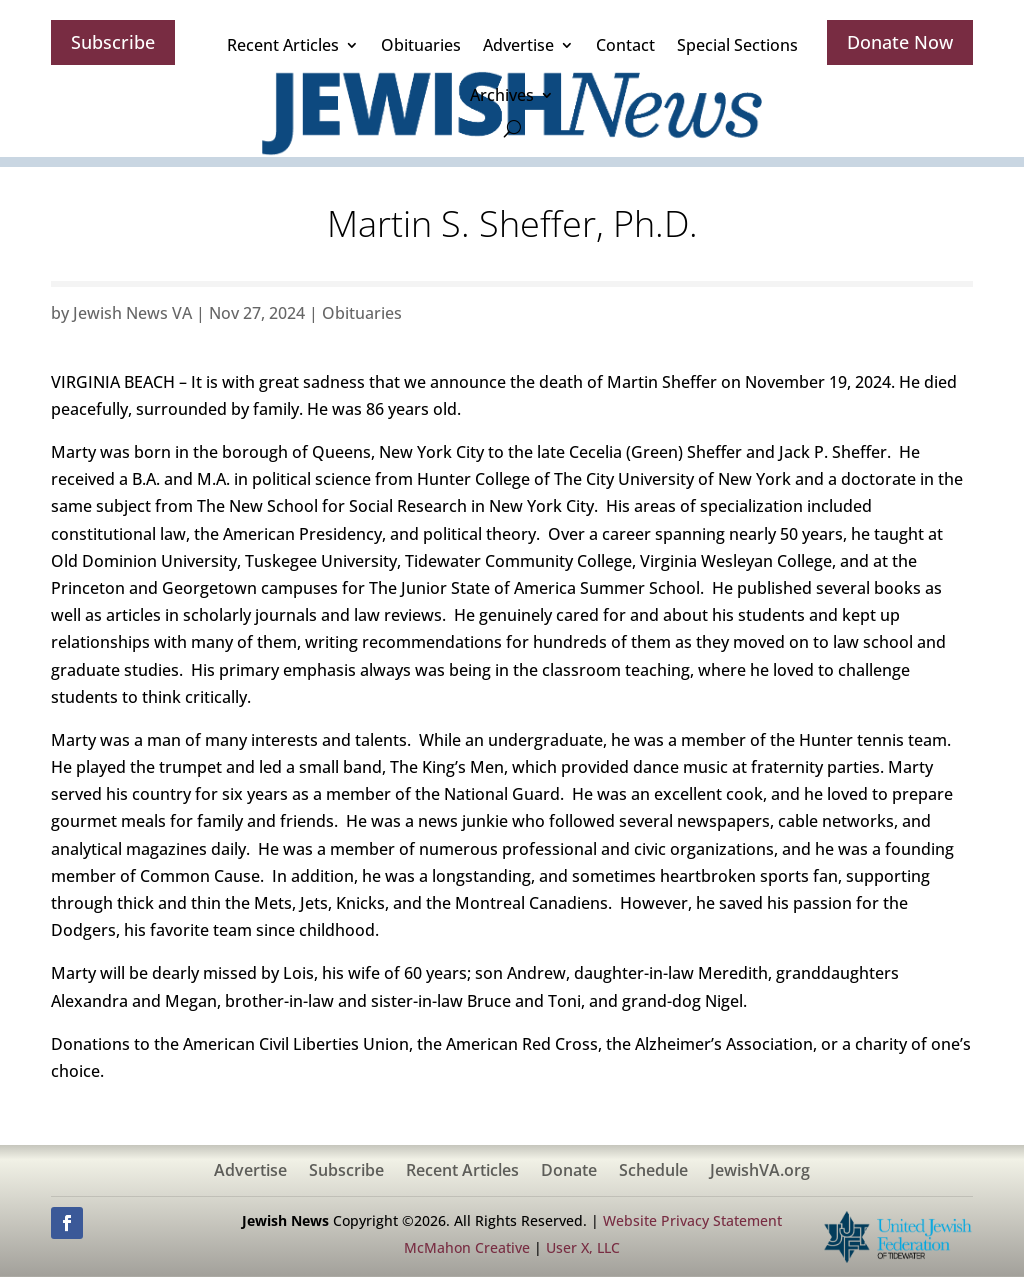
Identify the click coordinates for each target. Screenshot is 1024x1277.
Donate (569, 1172)
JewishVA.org (760, 1172)
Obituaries (421, 45)
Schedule (653, 1172)
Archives (502, 95)
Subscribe (113, 42)
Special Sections (737, 45)
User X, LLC (583, 1247)
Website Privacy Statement (692, 1220)
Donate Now (900, 42)
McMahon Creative (467, 1247)
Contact (625, 45)
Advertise (518, 45)
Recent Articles (283, 45)
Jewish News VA (132, 313)
